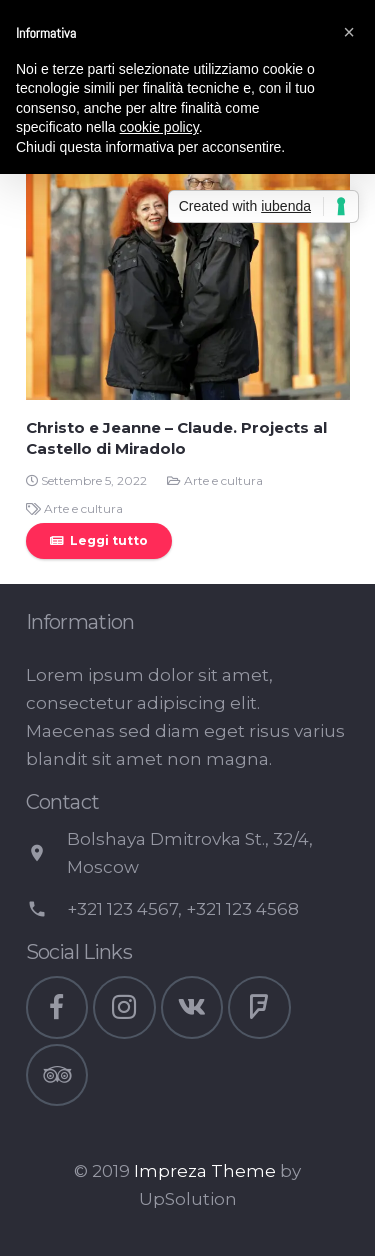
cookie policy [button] (159, 127)
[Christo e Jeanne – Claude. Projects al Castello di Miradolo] (188, 238)
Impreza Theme (205, 1171)
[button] (349, 32)
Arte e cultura (223, 480)
